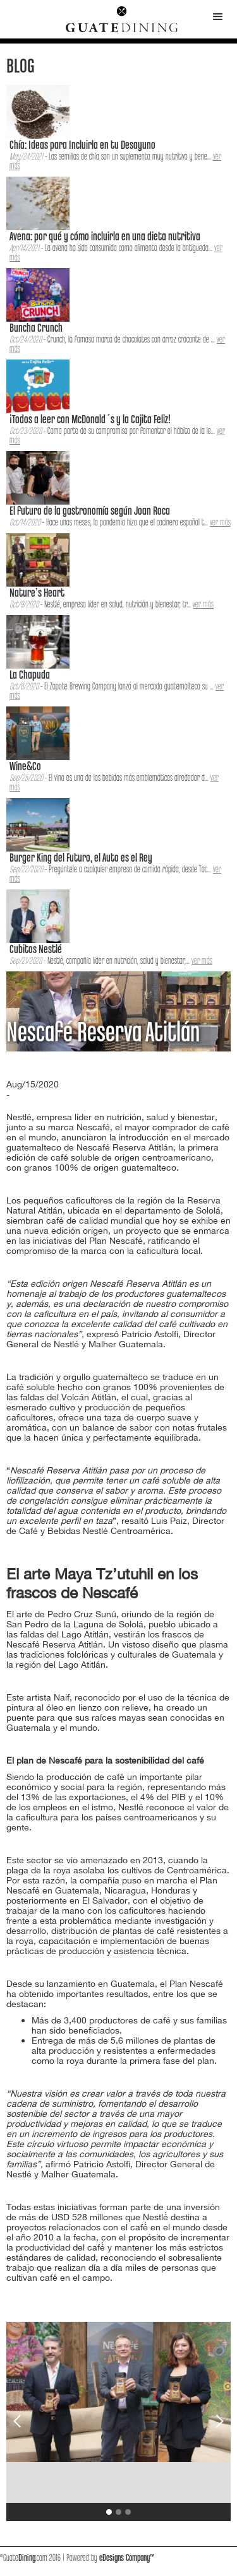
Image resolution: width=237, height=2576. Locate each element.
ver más (220, 522)
